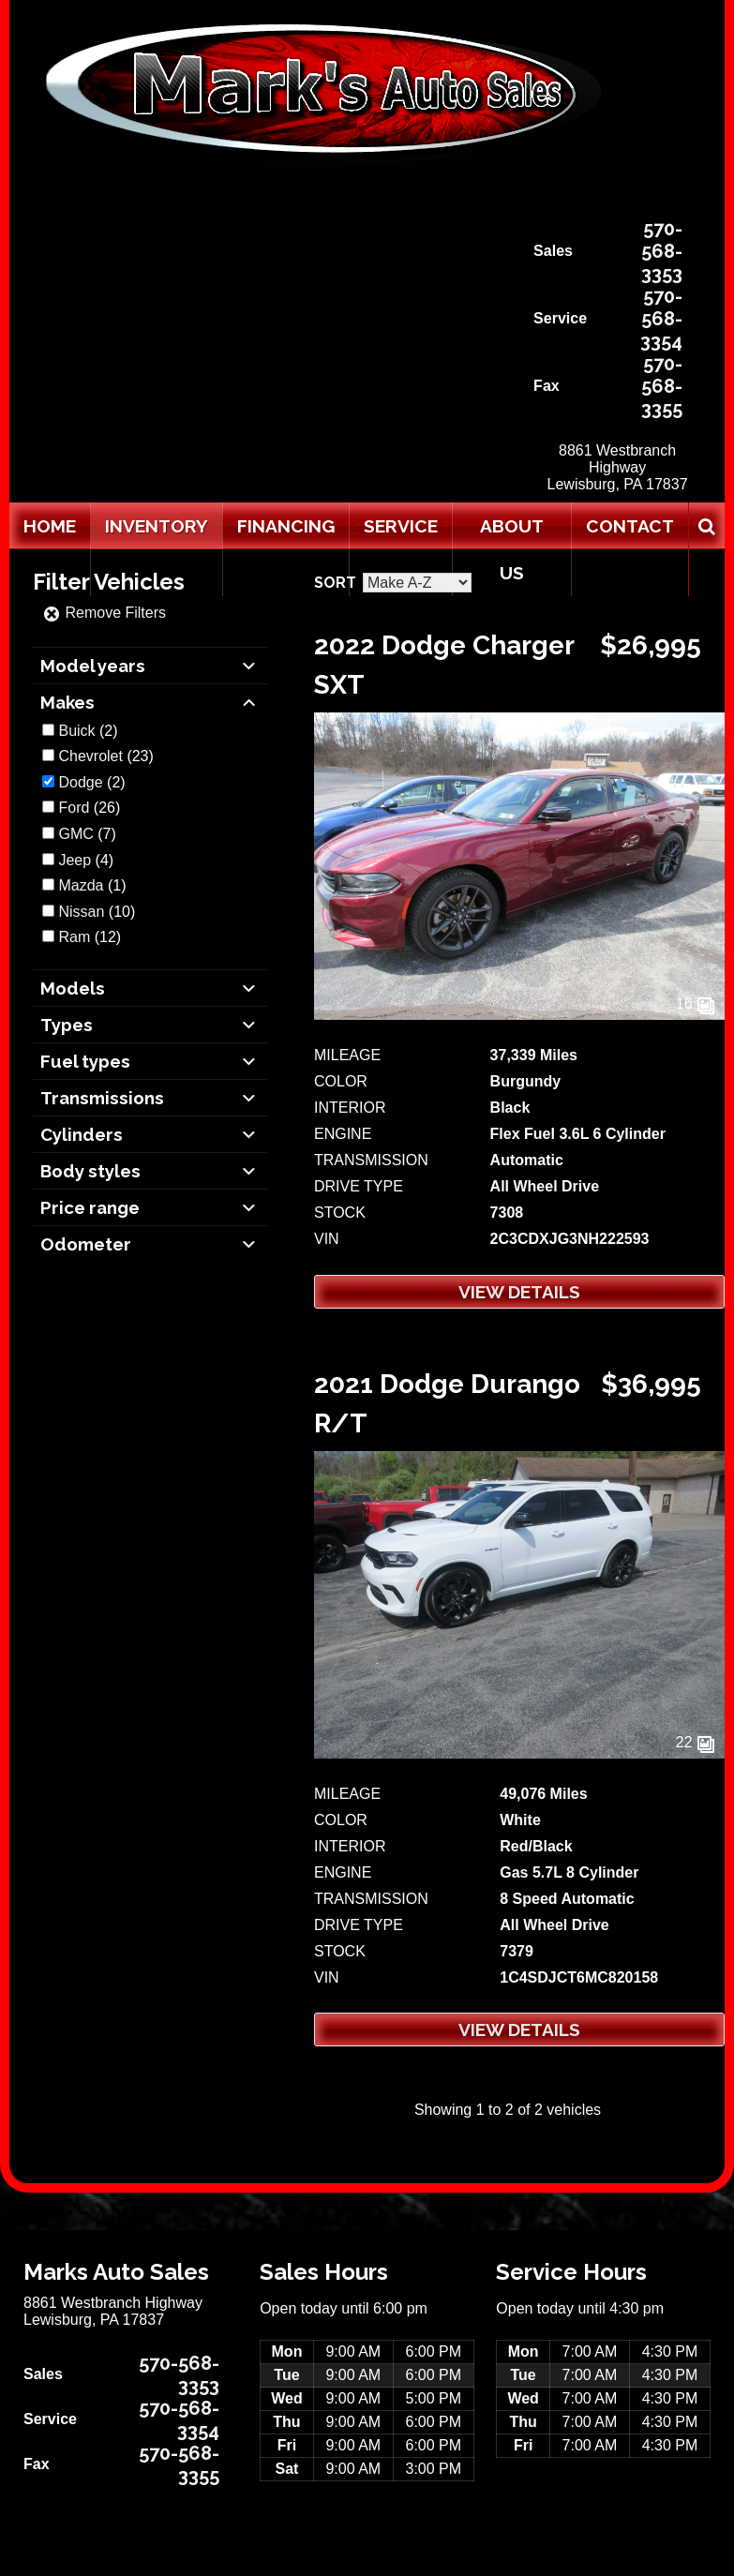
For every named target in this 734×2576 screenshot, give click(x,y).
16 (695, 1003)
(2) (87, 731)
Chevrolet (90, 756)
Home (49, 526)
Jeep (74, 860)
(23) (105, 756)
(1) (92, 885)
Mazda (80, 885)
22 (695, 1742)
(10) (96, 912)
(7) (86, 834)
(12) (89, 937)
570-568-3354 (661, 318)
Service (401, 526)
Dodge (80, 782)
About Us (512, 549)
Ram (74, 937)
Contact (630, 526)
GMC (75, 834)
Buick (76, 731)
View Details (519, 1291)
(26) (89, 808)
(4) (85, 860)
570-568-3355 (661, 386)
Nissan (81, 912)
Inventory (156, 526)
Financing (286, 526)
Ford (73, 808)
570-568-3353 (661, 251)
